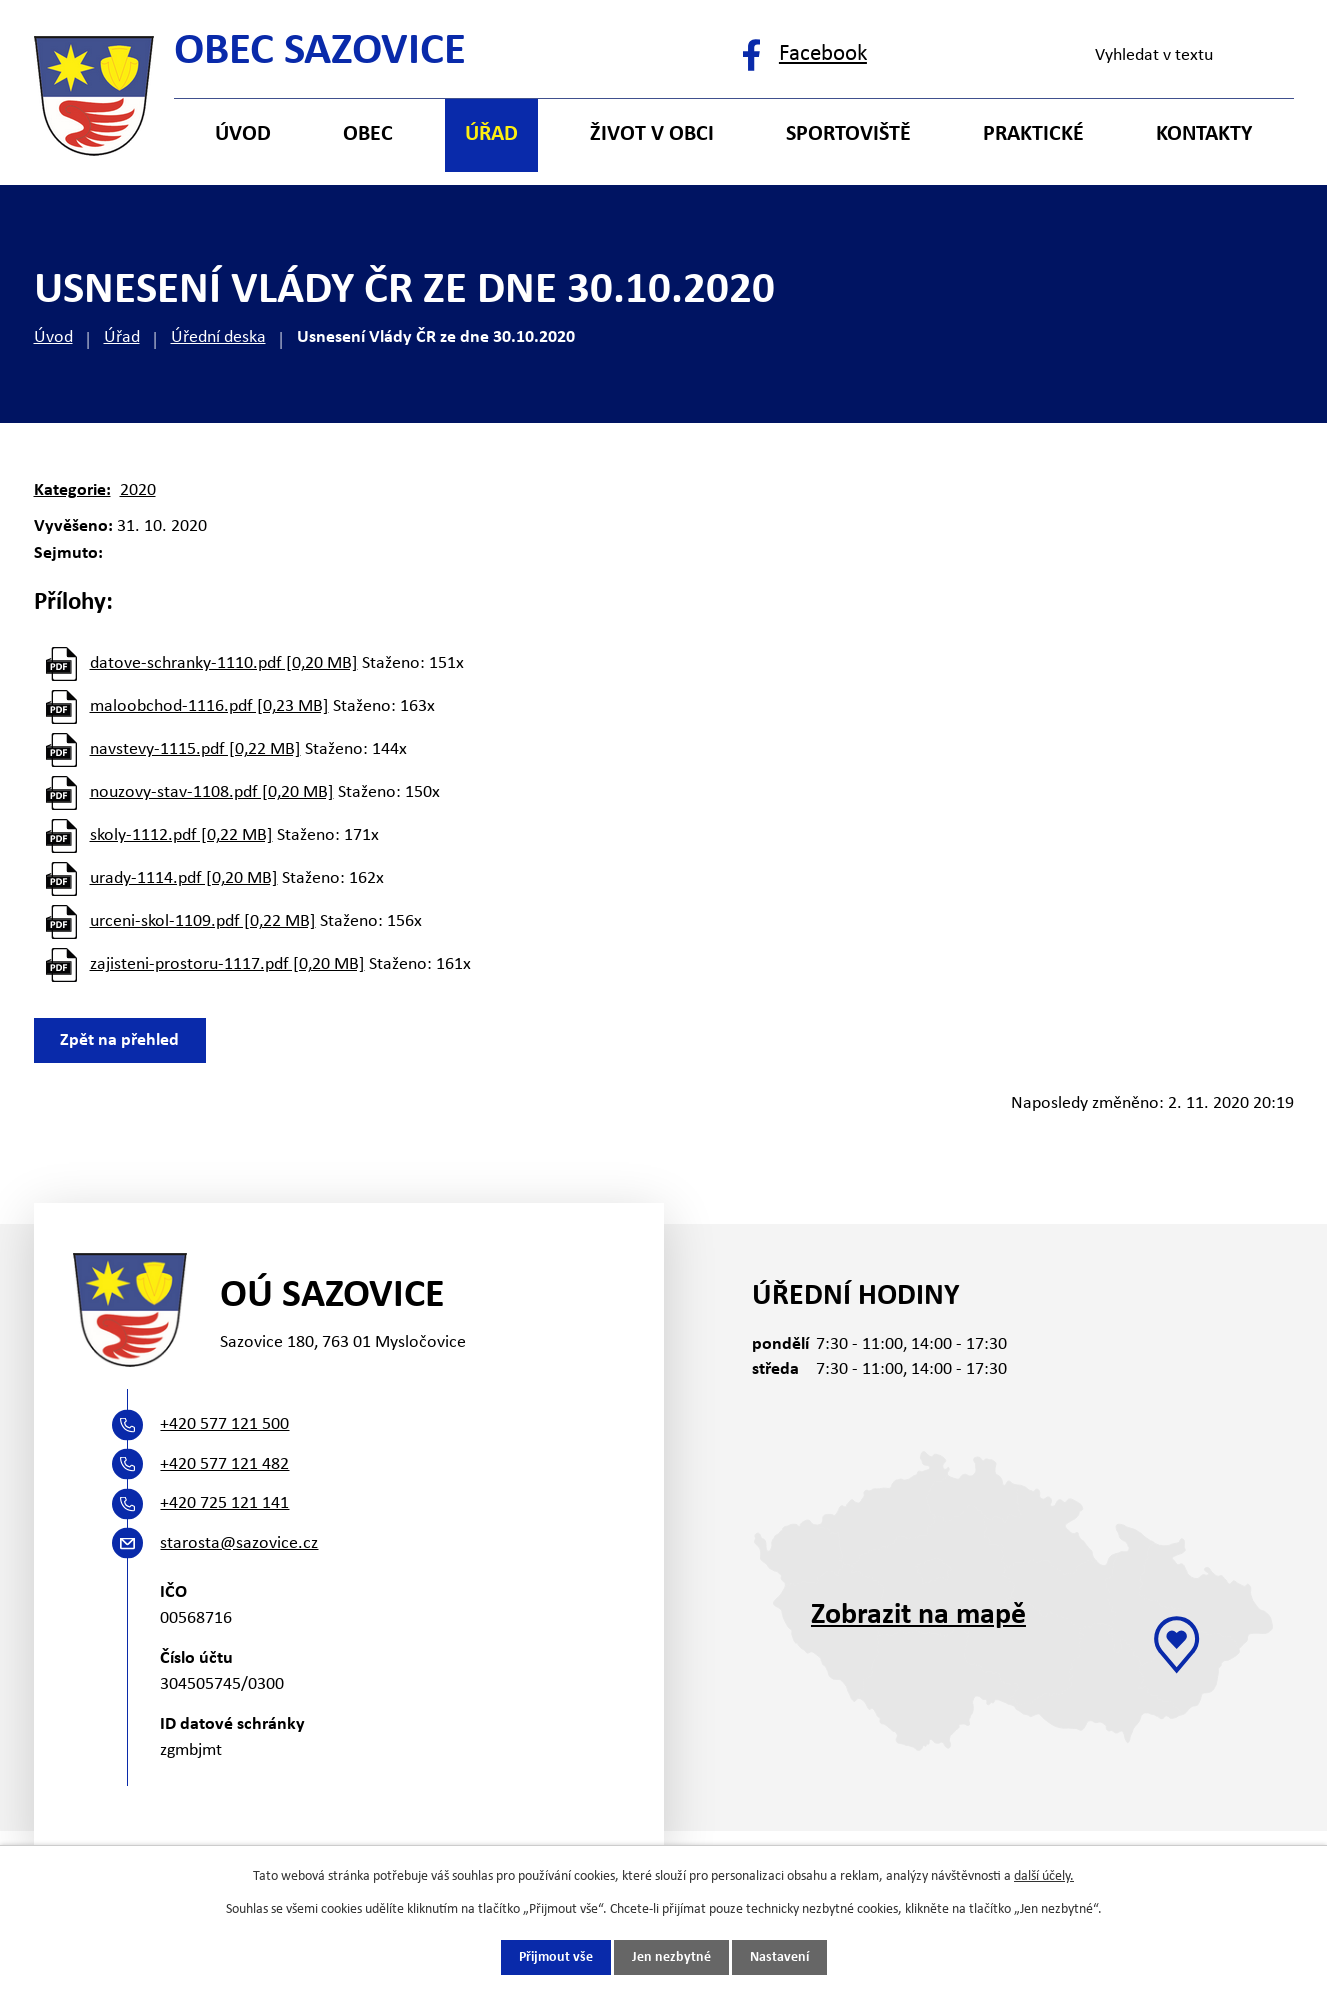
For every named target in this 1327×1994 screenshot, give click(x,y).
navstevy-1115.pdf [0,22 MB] (195, 749)
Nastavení (779, 1957)
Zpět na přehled (120, 1040)
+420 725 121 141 (224, 1503)
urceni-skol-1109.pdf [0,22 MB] (203, 921)
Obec (368, 134)
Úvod (53, 337)
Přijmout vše (556, 1957)
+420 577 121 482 (224, 1464)
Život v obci (652, 134)
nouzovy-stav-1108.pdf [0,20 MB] (212, 792)
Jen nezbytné (671, 1957)
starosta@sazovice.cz (239, 1543)
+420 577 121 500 (224, 1424)
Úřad (122, 337)
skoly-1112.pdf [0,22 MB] (181, 835)
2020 (138, 490)
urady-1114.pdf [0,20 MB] (184, 878)
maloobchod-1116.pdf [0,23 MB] (209, 706)
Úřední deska (218, 337)
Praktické (1033, 134)
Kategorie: (72, 490)
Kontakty (1204, 134)
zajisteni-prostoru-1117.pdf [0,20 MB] (227, 964)
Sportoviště (848, 134)
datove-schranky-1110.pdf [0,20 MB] (224, 663)
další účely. (1044, 1876)
